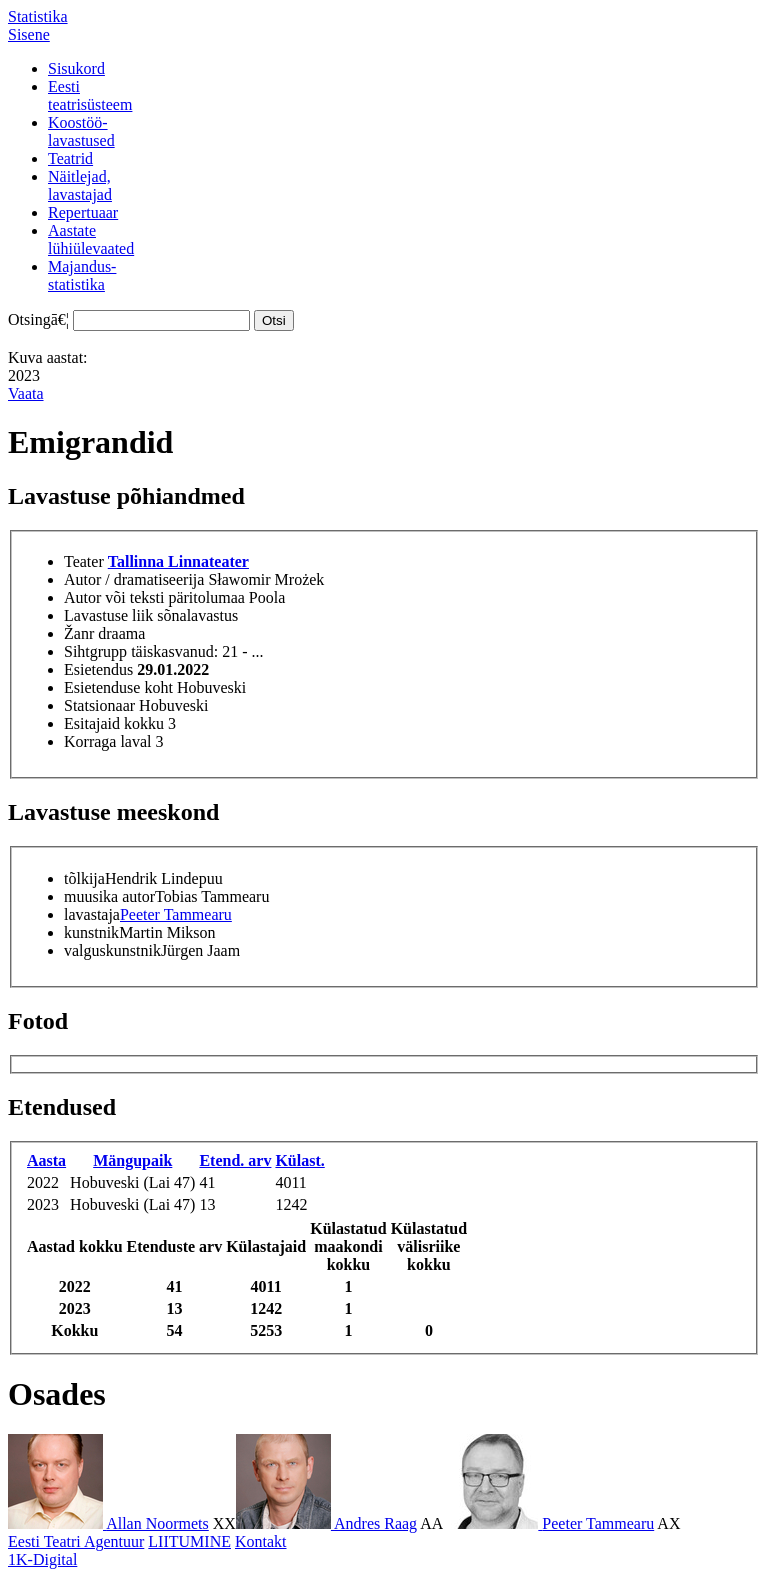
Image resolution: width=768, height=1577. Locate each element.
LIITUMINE (189, 1541)
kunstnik (91, 932)
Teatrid (70, 158)
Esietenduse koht (118, 687)
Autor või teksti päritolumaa (154, 597)
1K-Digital (42, 1559)
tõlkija (84, 878)
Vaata (26, 393)
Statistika (38, 16)
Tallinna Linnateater (178, 561)
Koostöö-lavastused (81, 131)
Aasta (46, 1160)
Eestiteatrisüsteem (90, 95)
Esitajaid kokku (114, 723)
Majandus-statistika (82, 275)
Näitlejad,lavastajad (80, 185)
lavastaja (92, 914)
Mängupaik (132, 1160)
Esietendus (98, 669)
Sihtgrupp (95, 651)
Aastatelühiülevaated (91, 239)
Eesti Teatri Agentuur (76, 1541)
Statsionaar (99, 705)
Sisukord (76, 68)
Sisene (29, 34)
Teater (84, 561)
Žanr (79, 633)
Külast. (299, 1160)
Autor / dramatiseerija (134, 579)
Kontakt (261, 1541)
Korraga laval (108, 741)
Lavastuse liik (108, 615)
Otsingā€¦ (38, 319)
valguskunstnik (112, 950)
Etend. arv (235, 1160)
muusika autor (109, 896)
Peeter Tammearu (176, 914)
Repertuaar (83, 212)
